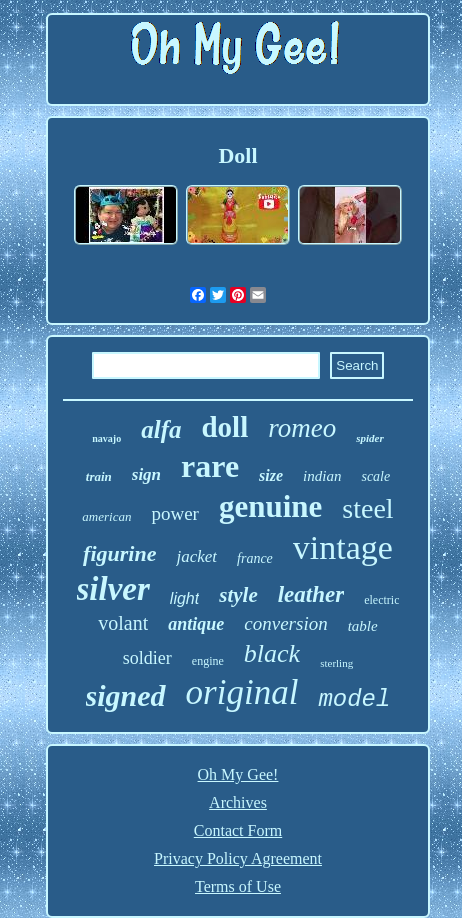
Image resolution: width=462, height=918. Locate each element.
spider (370, 438)
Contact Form (238, 830)
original (242, 692)
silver (113, 589)
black (272, 653)
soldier (147, 658)
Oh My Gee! (238, 774)
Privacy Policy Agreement (238, 858)
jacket (196, 556)
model (354, 699)
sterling (336, 663)
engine (208, 661)
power (174, 513)
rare (210, 466)
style (238, 595)
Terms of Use (238, 886)
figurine (119, 553)
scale (375, 476)
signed (126, 695)
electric (381, 600)
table (363, 626)
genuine (270, 506)
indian (322, 476)
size (271, 475)
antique (196, 624)
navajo (106, 438)
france (255, 558)
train (99, 476)
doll (224, 427)
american (106, 516)
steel (367, 508)
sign (146, 474)
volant (123, 623)
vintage (343, 547)
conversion (285, 623)
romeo (302, 428)
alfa (161, 429)
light (184, 598)
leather (311, 594)
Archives (238, 802)
